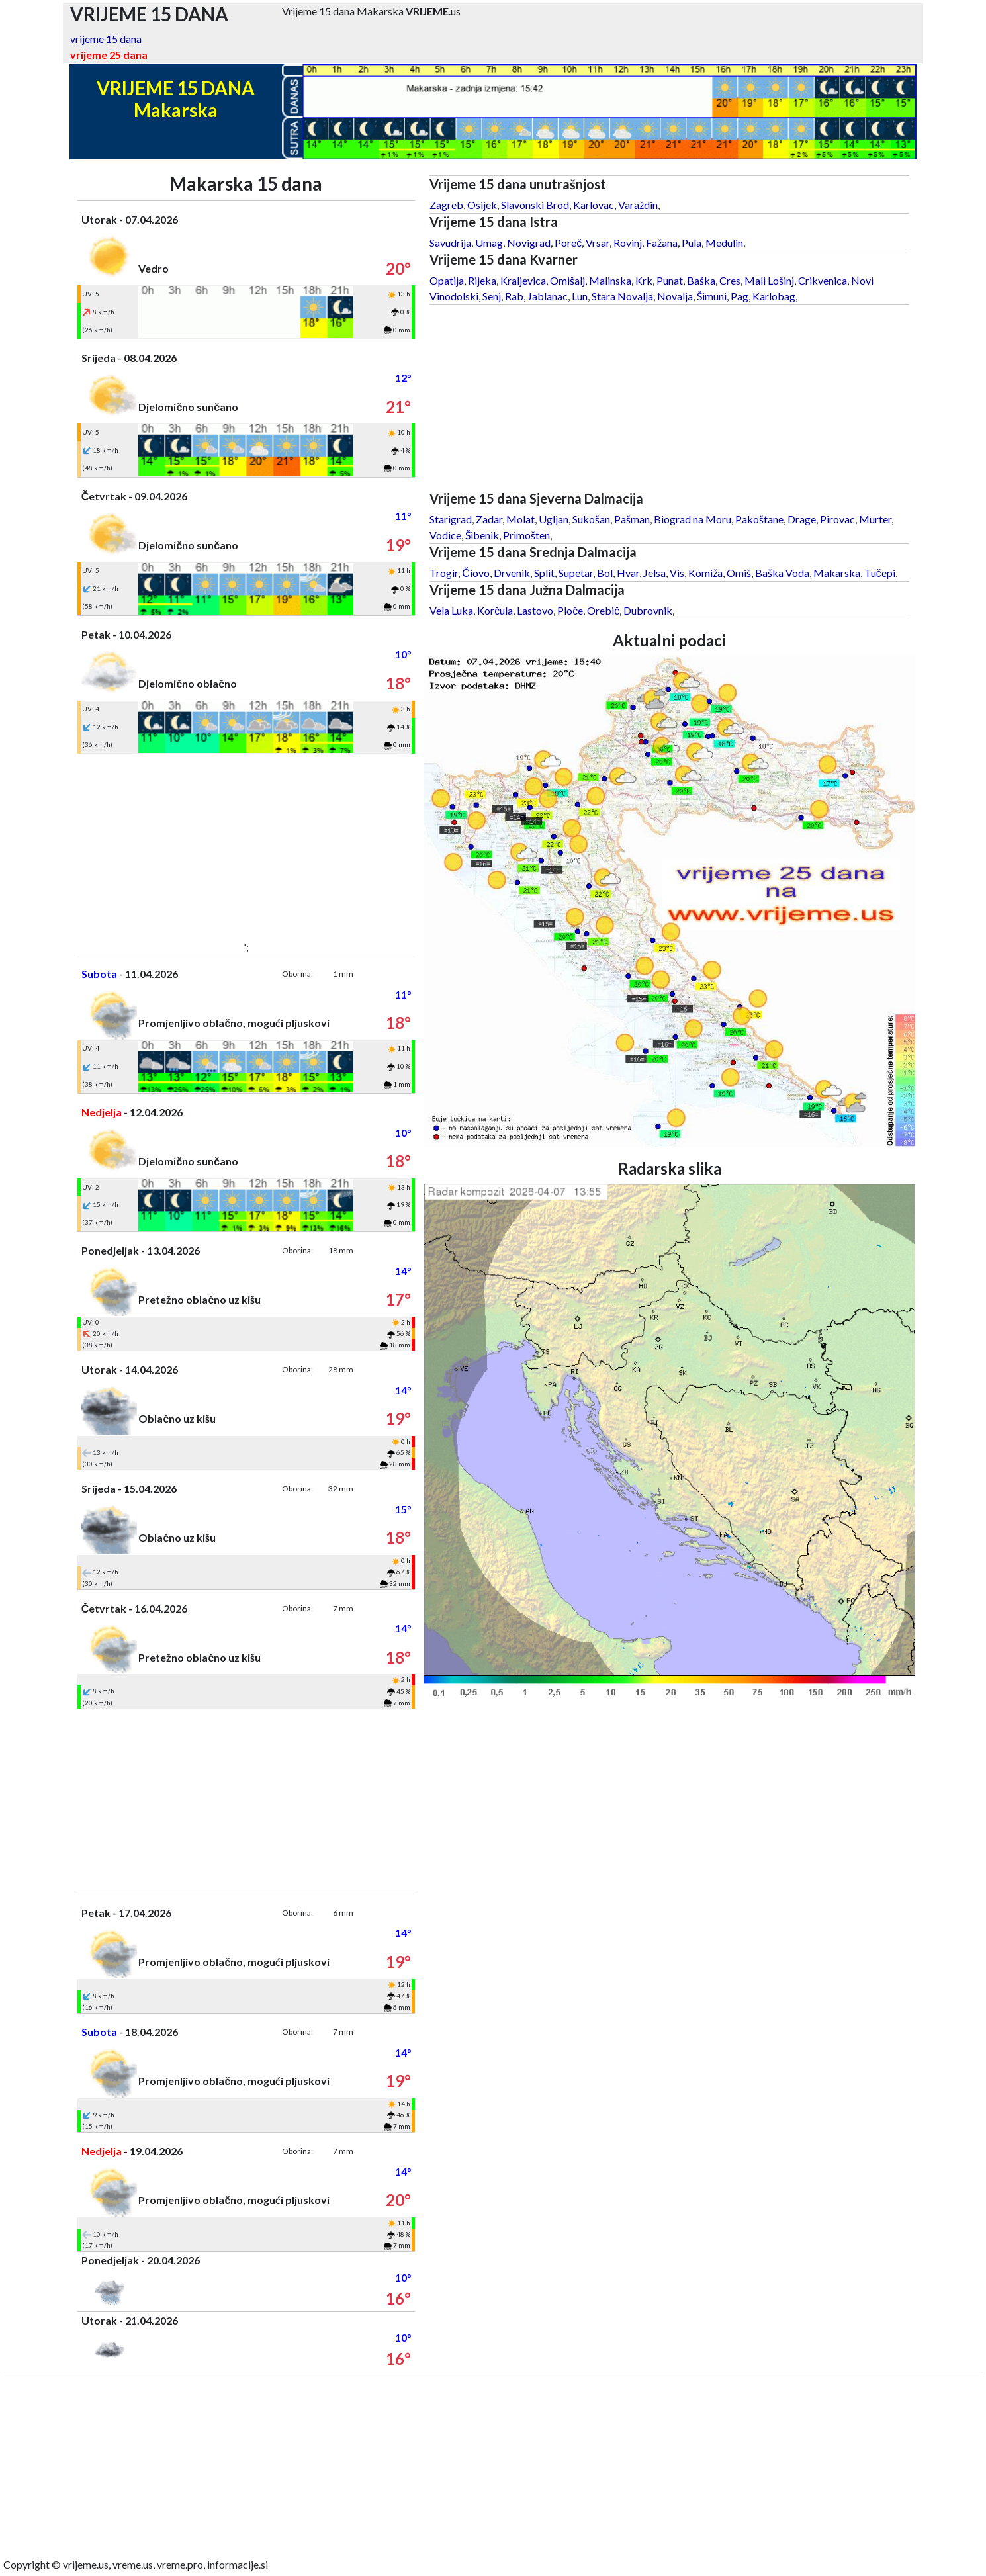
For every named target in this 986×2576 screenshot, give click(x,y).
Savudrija (450, 242)
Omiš (739, 572)
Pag (739, 296)
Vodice (445, 535)
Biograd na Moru (692, 519)
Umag (489, 242)
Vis (677, 572)
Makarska (836, 572)
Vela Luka (451, 610)
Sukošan (591, 519)
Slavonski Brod (535, 205)
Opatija (446, 280)
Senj (491, 296)
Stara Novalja (622, 296)
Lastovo (535, 610)
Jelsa (654, 572)
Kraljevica (523, 280)
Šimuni (712, 296)
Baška (701, 280)
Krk (643, 280)
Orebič (603, 610)
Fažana (662, 242)
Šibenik (482, 535)
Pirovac (837, 519)
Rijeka (482, 280)
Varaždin (638, 205)
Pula (691, 242)
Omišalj (567, 280)
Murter (875, 519)
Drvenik (512, 572)
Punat (669, 280)
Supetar (576, 572)
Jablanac (547, 296)
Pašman (632, 519)
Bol (605, 572)
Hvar (628, 572)
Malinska (610, 280)
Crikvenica (822, 280)
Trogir (443, 572)
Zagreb (446, 205)
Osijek (482, 205)
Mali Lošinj (769, 280)
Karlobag (773, 296)
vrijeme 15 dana (106, 38)
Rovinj (627, 242)
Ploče (570, 610)
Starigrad (450, 519)
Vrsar (597, 242)
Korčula (495, 610)
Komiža (705, 572)
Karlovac (593, 205)
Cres (729, 280)
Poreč (568, 242)
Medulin (724, 242)
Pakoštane (759, 519)
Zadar (489, 519)
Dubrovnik (647, 610)
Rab (514, 296)
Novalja (675, 296)
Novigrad (529, 242)
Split (544, 572)
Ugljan (553, 519)
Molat (520, 519)
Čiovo (476, 572)
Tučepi (879, 572)
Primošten (526, 535)
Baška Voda (782, 572)
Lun (580, 296)
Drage (801, 519)
